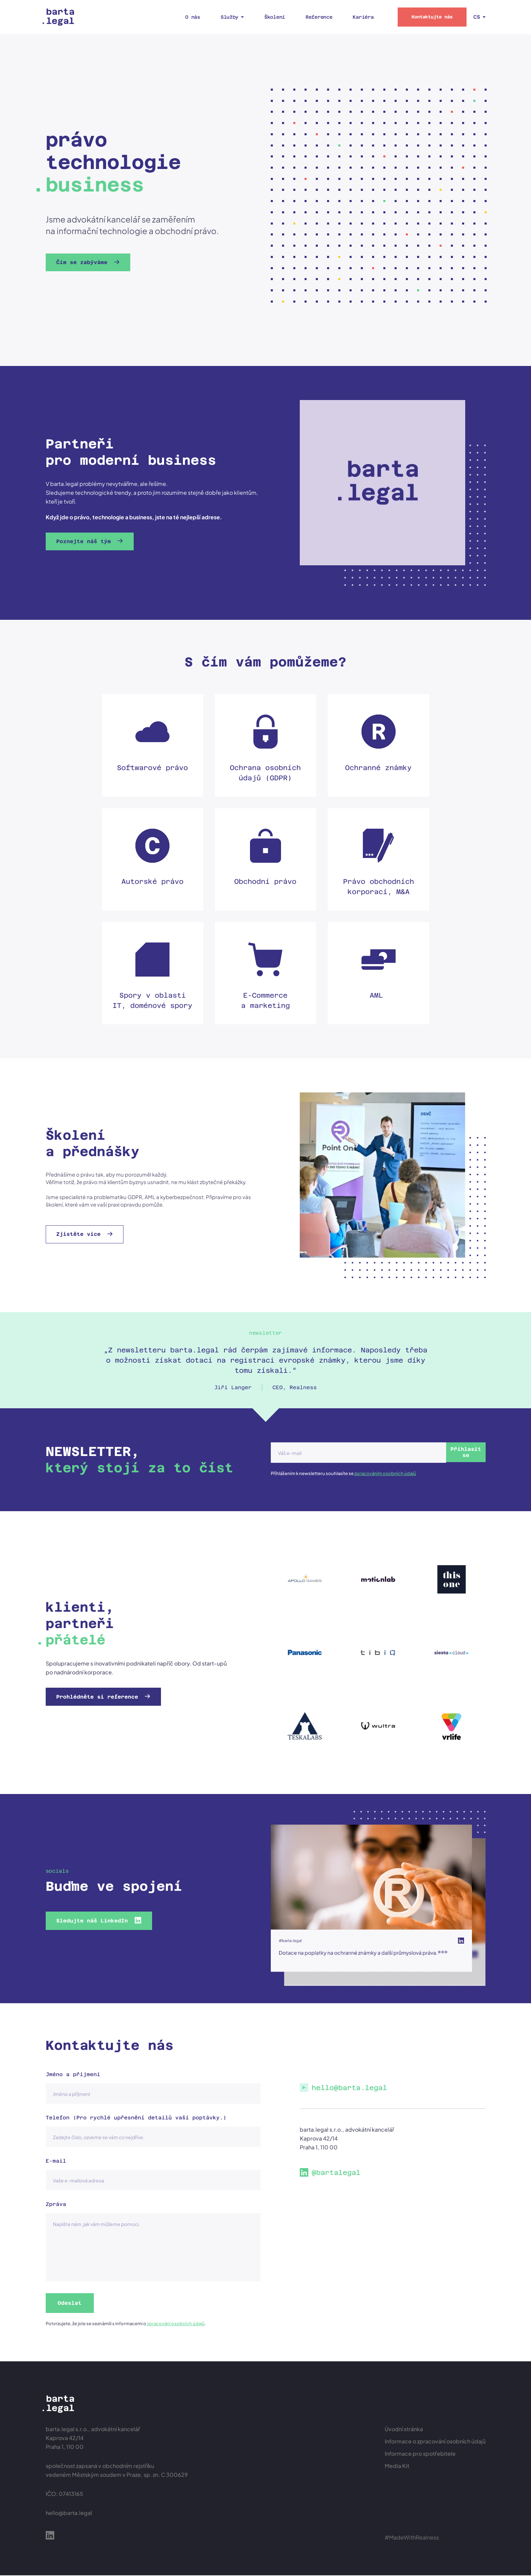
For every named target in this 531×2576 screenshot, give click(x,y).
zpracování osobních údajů (176, 2324)
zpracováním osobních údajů (385, 1473)
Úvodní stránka (404, 2429)
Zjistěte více (82, 1234)
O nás (192, 17)
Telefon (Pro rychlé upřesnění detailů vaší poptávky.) (136, 2117)
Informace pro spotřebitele (420, 2454)
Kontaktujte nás (432, 16)
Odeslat (71, 2303)
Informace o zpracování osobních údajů (435, 2441)
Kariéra (363, 17)
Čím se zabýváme (85, 262)
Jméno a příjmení (73, 2074)
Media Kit (397, 2466)
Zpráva (56, 2204)
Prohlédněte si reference (101, 1696)
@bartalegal (336, 2172)
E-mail (56, 2161)
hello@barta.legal (349, 2088)
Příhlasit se (451, 1452)
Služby (229, 17)
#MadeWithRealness (412, 2538)
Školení (274, 17)
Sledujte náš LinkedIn (95, 1920)
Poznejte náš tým (87, 541)
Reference (319, 17)
